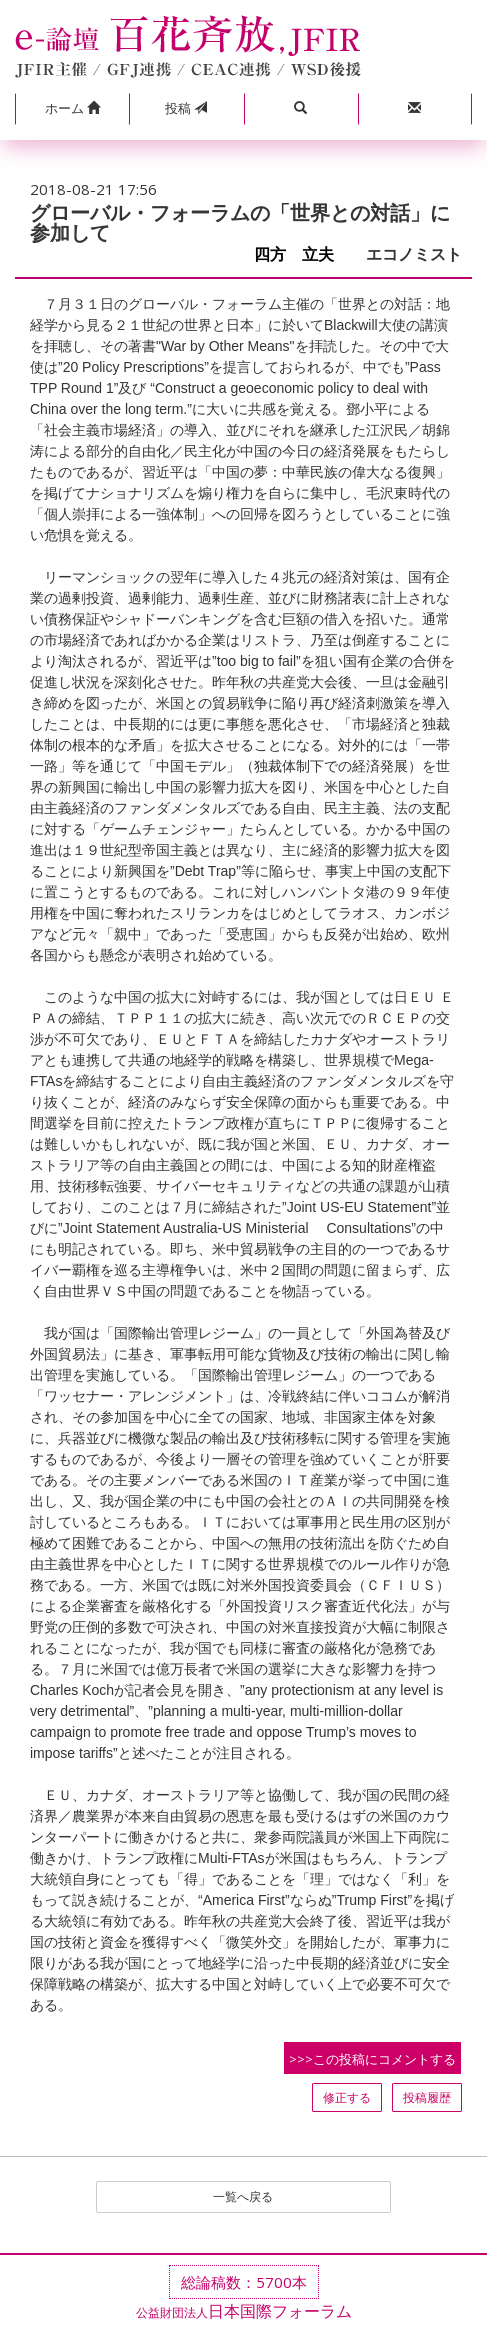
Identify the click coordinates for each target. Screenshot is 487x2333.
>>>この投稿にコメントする (372, 2059)
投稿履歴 (427, 2097)
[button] (72, 109)
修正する (347, 2097)
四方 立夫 (302, 254)
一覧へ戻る (243, 2196)
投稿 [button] (186, 108)
